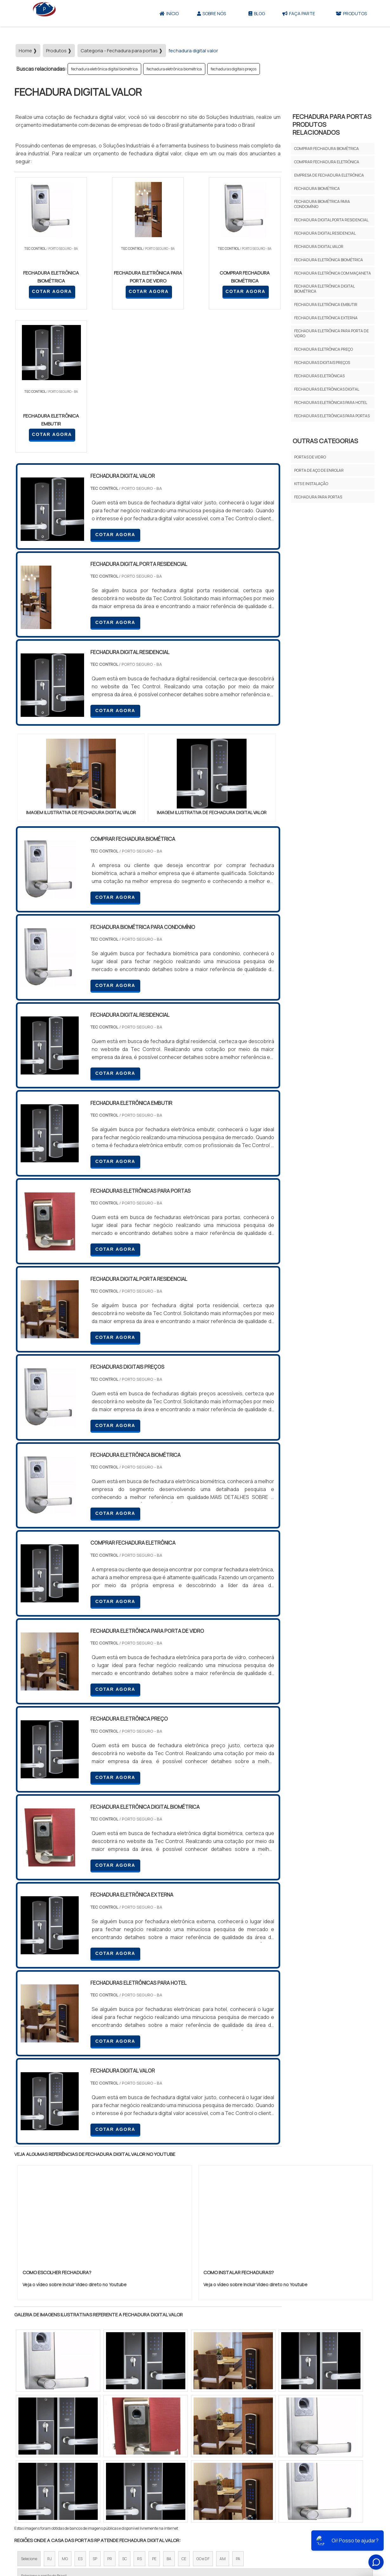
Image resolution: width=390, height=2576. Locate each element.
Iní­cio (211, 2530)
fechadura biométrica (317, 188)
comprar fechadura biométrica (326, 148)
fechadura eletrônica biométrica (174, 69)
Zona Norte (66, 2471)
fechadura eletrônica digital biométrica (104, 69)
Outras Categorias (325, 441)
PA (238, 2416)
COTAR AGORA (48, 291)
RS (139, 2416)
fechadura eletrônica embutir (325, 304)
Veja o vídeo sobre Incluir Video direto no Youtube (75, 2142)
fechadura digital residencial (325, 233)
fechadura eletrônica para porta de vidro (331, 333)
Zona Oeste (95, 2471)
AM (223, 2416)
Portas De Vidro (310, 457)
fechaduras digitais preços (233, 69)
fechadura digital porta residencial (331, 220)
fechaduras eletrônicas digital (326, 389)
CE (184, 2416)
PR (109, 2416)
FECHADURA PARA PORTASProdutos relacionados (332, 124)
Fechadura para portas (318, 497)
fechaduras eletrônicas (319, 376)
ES (80, 2416)
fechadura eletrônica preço (323, 349)
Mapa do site (297, 2530)
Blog (256, 13)
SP (95, 2416)
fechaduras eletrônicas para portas (332, 416)
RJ (49, 2416)
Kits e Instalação (311, 483)
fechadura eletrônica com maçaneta (332, 273)
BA (169, 2416)
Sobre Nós (211, 13)
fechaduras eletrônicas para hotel (330, 402)
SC (124, 2416)
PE (154, 2416)
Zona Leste (150, 2471)
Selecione (29, 2416)
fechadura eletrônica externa (326, 318)
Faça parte (298, 13)
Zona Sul (123, 2471)
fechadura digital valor (318, 246)
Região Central (33, 2471)
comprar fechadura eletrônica (326, 162)
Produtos (351, 13)
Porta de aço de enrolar (319, 470)
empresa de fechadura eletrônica (329, 175)
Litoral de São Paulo (227, 2471)
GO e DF (202, 2416)
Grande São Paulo (185, 2471)
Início (169, 13)
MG (65, 2416)
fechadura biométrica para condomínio (322, 204)
